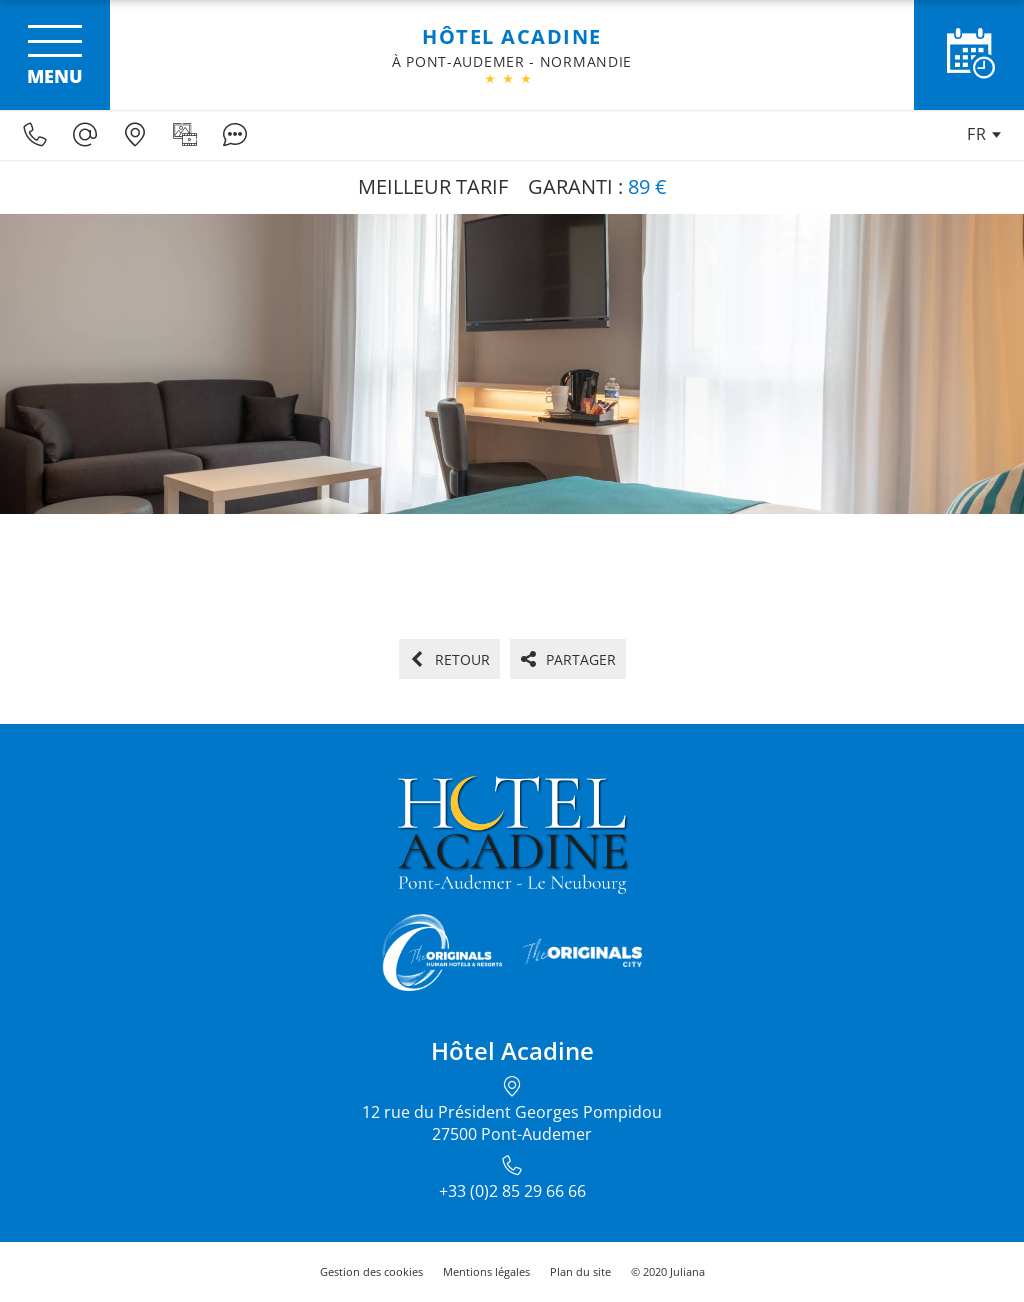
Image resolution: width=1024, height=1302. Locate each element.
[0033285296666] (35, 135)
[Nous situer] (135, 135)
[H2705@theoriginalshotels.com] (85, 135)
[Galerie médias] (185, 135)
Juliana (687, 1271)
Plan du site (580, 1271)
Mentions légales (486, 1271)
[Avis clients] (235, 135)
